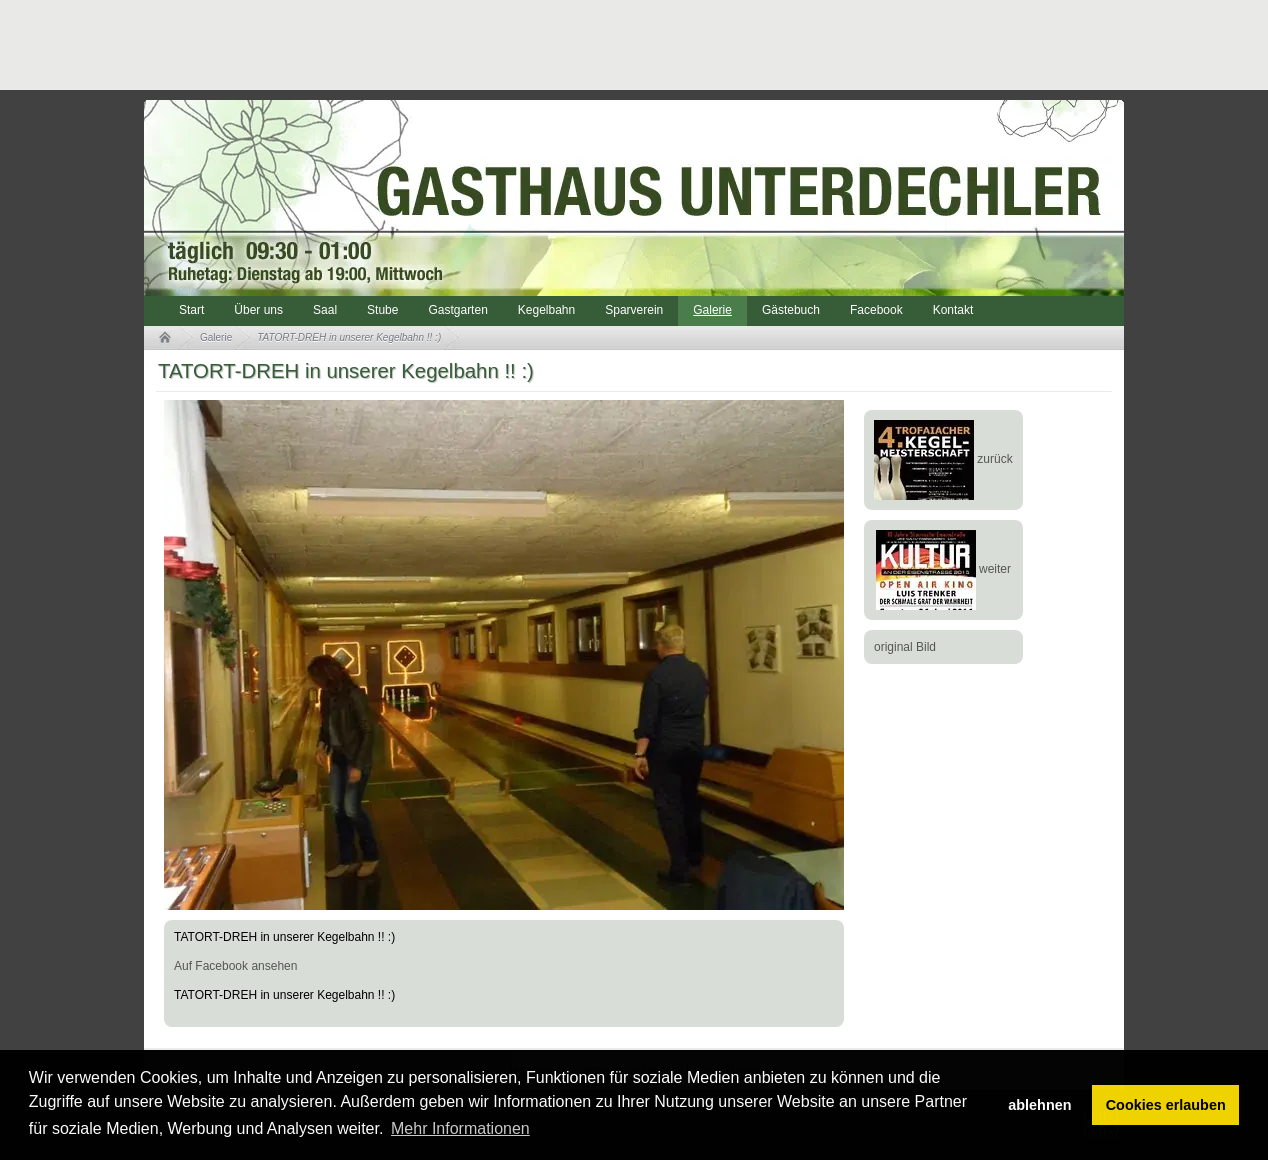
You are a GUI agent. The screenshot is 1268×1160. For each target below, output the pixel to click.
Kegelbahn (546, 310)
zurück (943, 459)
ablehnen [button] (1039, 1105)
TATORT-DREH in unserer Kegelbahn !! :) (349, 337)
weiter (943, 569)
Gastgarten (457, 310)
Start (191, 310)
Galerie (712, 310)
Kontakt (953, 310)
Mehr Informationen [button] (460, 1128)
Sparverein (634, 310)
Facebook (876, 310)
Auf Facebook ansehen (235, 966)
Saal (325, 310)
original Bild (905, 647)
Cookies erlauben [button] (1166, 1105)
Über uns (258, 310)
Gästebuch (791, 310)
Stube (382, 310)
